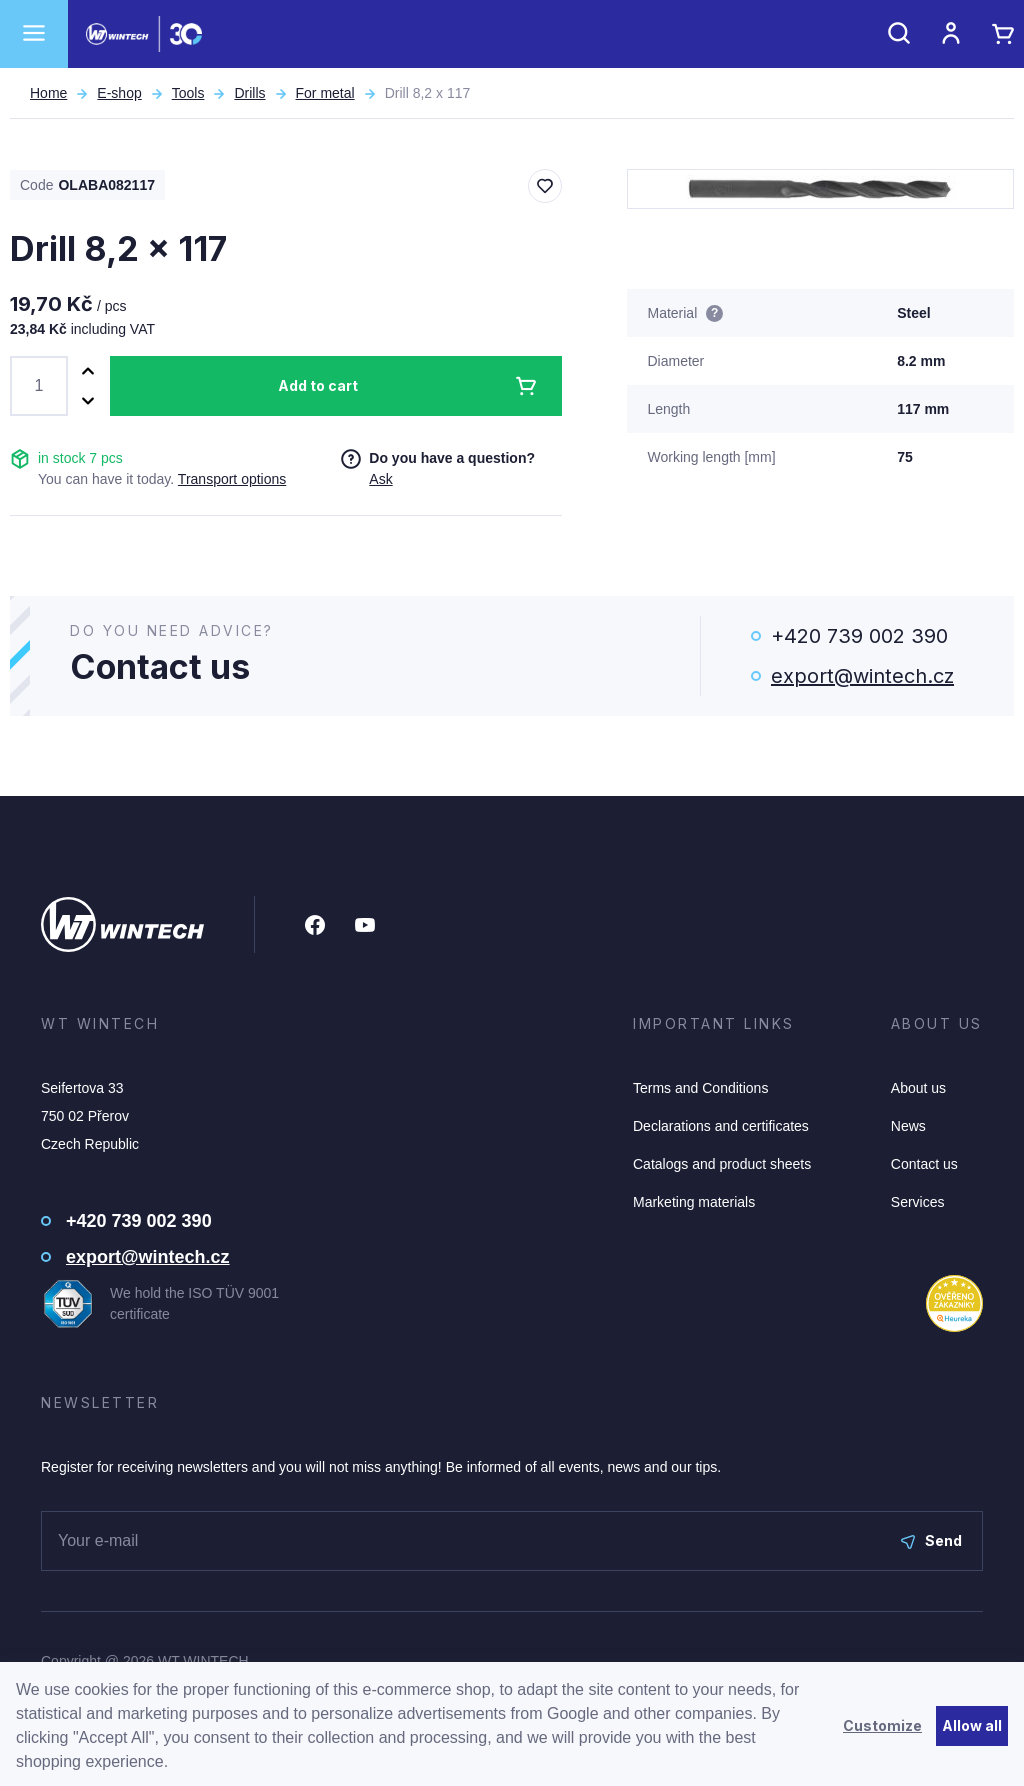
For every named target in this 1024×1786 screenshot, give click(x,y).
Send (931, 1540)
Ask (380, 479)
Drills (249, 93)
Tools (188, 93)
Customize (882, 1725)
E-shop (119, 93)
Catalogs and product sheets (722, 1164)
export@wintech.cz (862, 676)
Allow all (972, 1725)
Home (48, 93)
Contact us (924, 1164)
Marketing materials (694, 1202)
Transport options (232, 479)
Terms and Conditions (700, 1088)
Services (918, 1202)
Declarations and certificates (721, 1126)
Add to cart (318, 385)
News (908, 1126)
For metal (325, 93)
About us (918, 1088)
